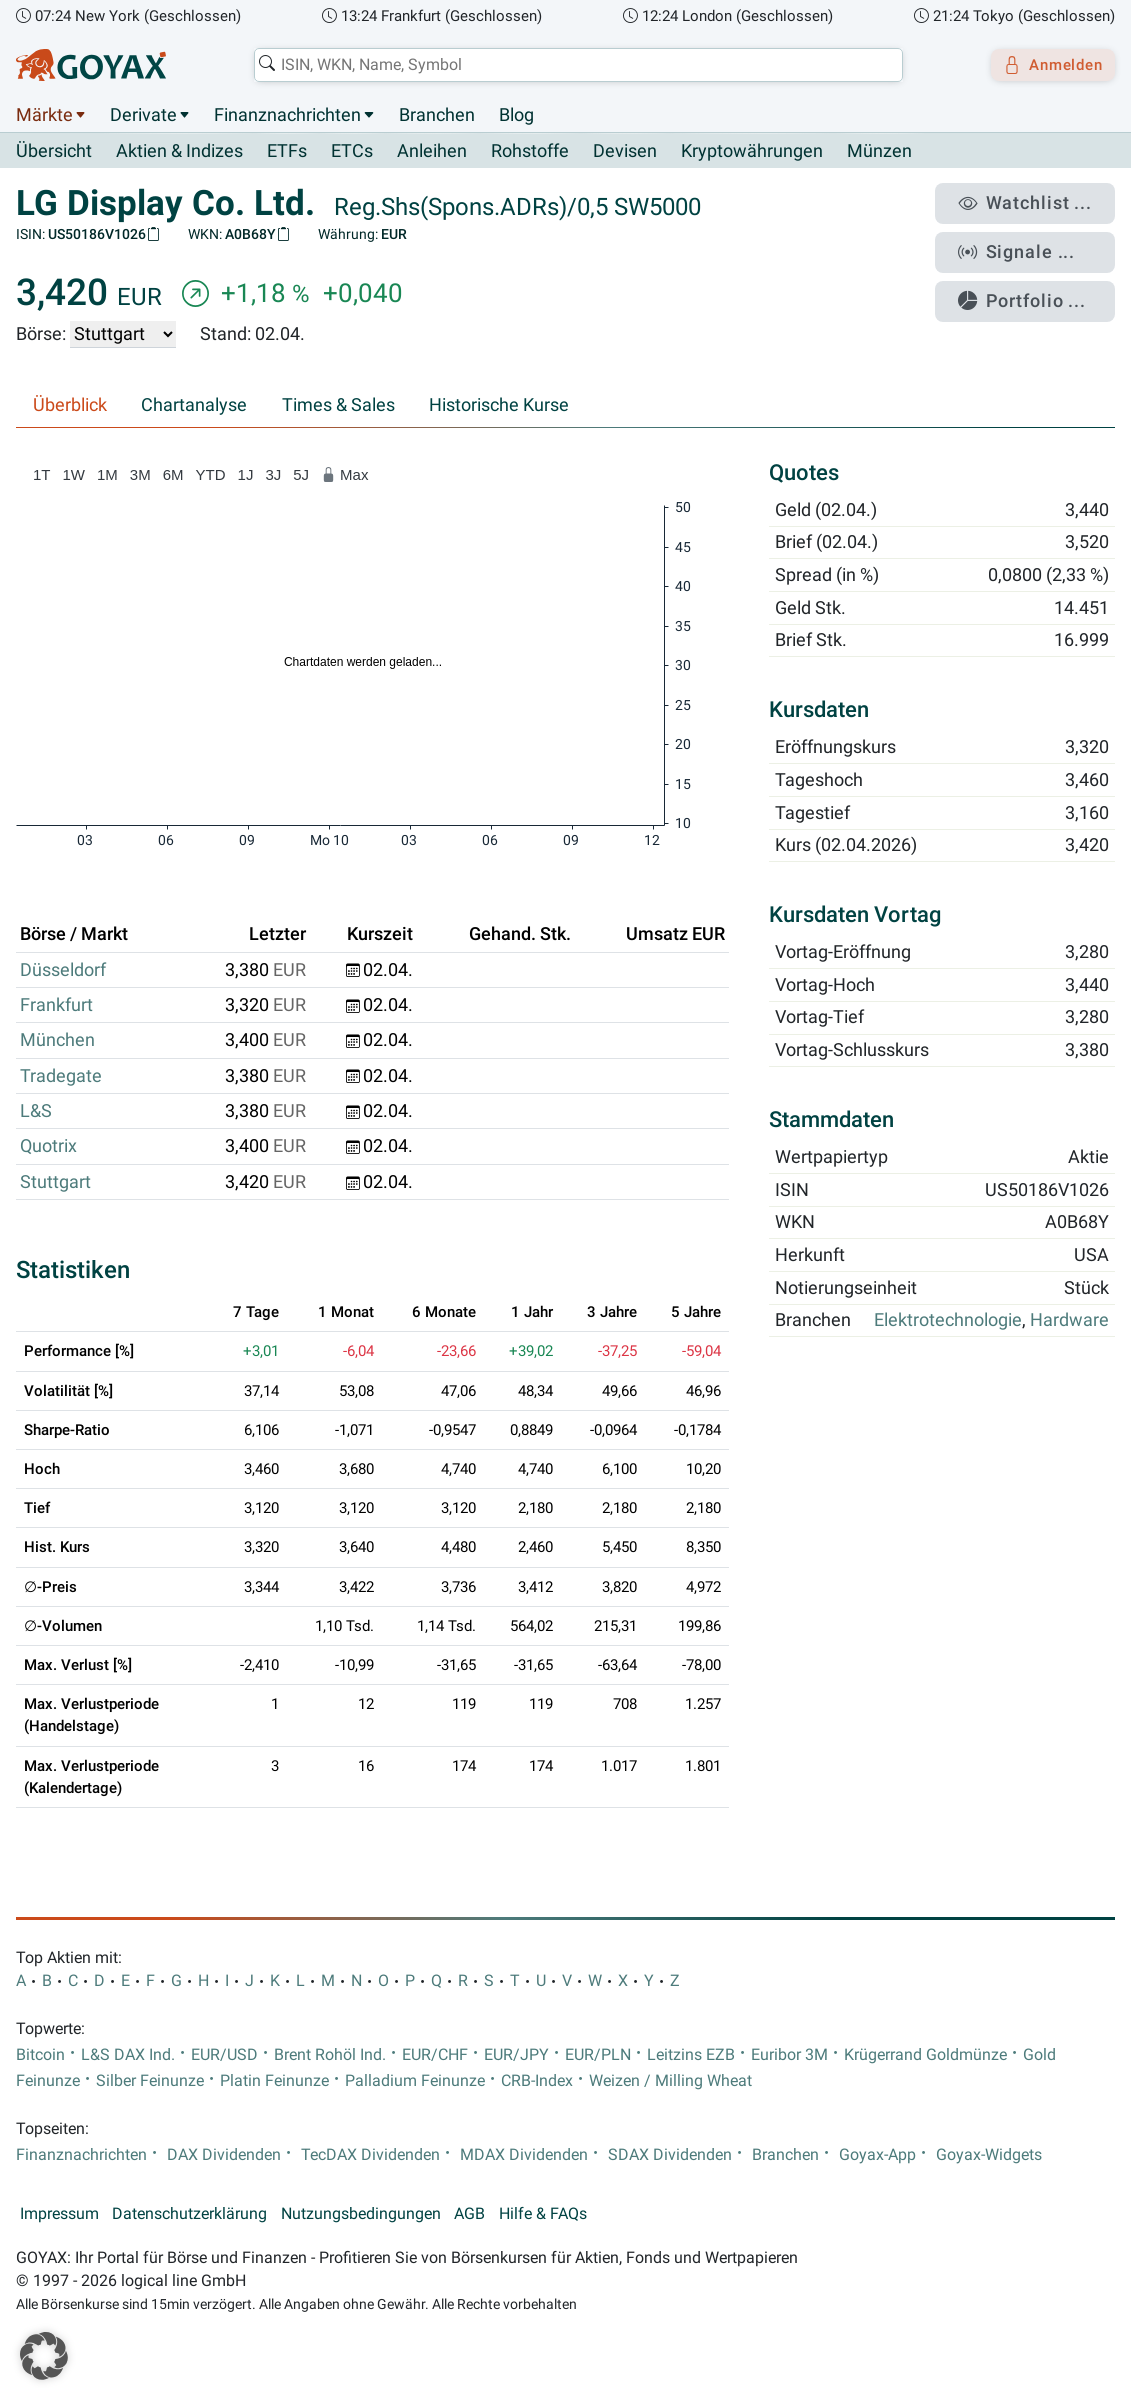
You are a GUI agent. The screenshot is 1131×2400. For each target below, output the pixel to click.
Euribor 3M (789, 2055)
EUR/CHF (435, 2055)
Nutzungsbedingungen (361, 2214)
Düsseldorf (63, 970)
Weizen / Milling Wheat (670, 2081)
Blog (516, 115)
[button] (44, 2356)
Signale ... (1030, 243)
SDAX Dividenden (670, 2155)
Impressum (59, 2214)
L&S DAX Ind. (128, 2055)
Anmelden (1046, 65)
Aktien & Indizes (179, 152)
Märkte (44, 115)
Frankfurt (56, 1006)
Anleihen (432, 152)
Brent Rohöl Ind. (330, 2055)
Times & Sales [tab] (338, 406)
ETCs (352, 152)
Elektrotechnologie (948, 1321)
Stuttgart (55, 1182)
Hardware (1069, 1321)
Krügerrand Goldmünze (925, 2055)
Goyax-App (877, 2155)
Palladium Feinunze (415, 2081)
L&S (36, 1112)
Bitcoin (40, 2055)
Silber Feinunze (150, 2081)
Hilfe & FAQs (543, 2214)
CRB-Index (537, 2081)
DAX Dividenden (224, 2155)
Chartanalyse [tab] (194, 406)
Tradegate (61, 1076)
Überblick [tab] (70, 406)
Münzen (879, 152)
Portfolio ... (1035, 285)
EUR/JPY (516, 2055)
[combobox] (571, 65)
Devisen (625, 152)
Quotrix (48, 1147)
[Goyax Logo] (91, 65)
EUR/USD (224, 2055)
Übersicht (54, 151)
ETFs (287, 152)
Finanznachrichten (287, 115)
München (57, 1041)
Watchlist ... (1037, 201)
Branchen (437, 115)
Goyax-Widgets (989, 2155)
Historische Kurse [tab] (499, 406)
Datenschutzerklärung (189, 2214)
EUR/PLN (598, 2055)
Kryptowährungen (752, 152)
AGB (469, 2214)
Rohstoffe (530, 152)
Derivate (143, 115)
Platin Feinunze (274, 2081)
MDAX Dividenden (524, 2155)
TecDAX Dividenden (370, 2155)
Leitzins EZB (691, 2055)
